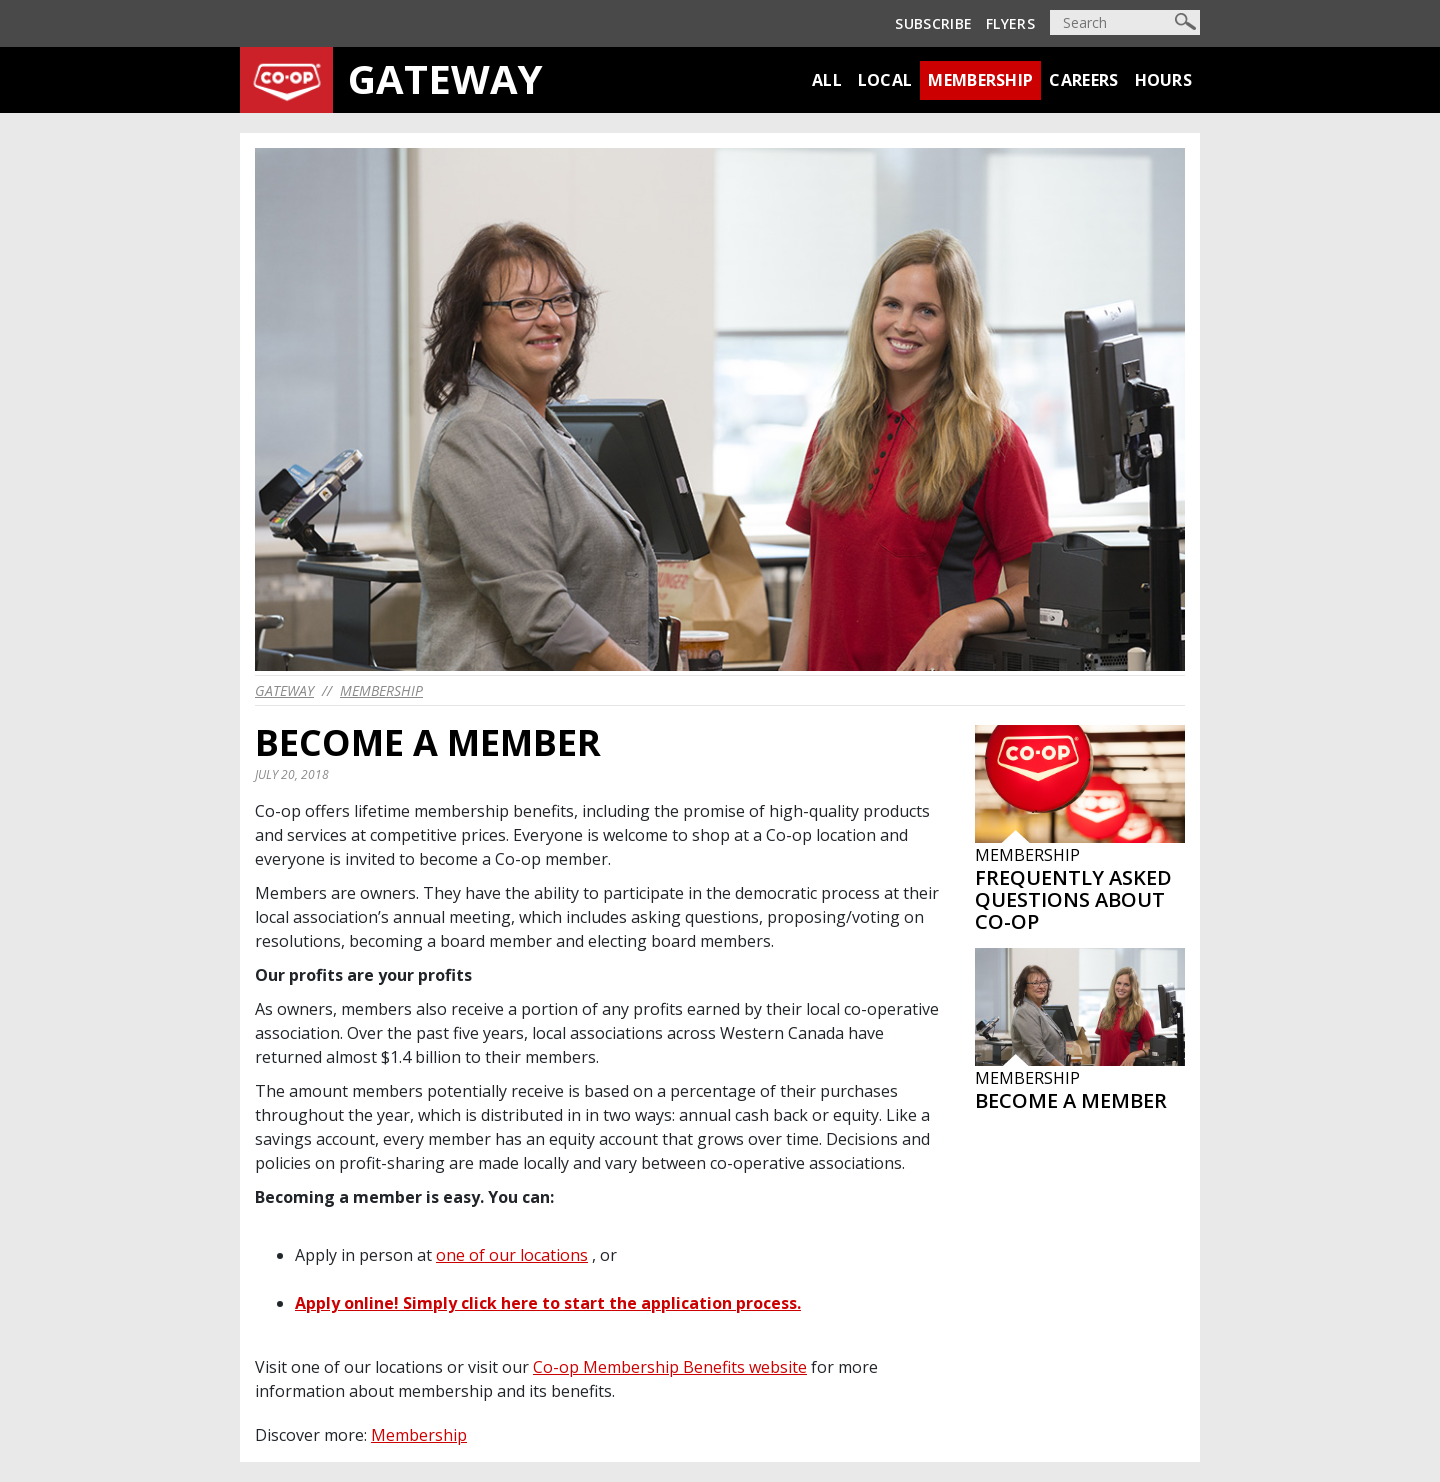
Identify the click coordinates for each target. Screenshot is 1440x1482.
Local (885, 80)
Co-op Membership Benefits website (670, 1367)
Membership (980, 80)
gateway (284, 690)
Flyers (1010, 23)
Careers (1083, 80)
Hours (1164, 80)
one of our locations (512, 1255)
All (827, 80)
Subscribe (933, 23)
